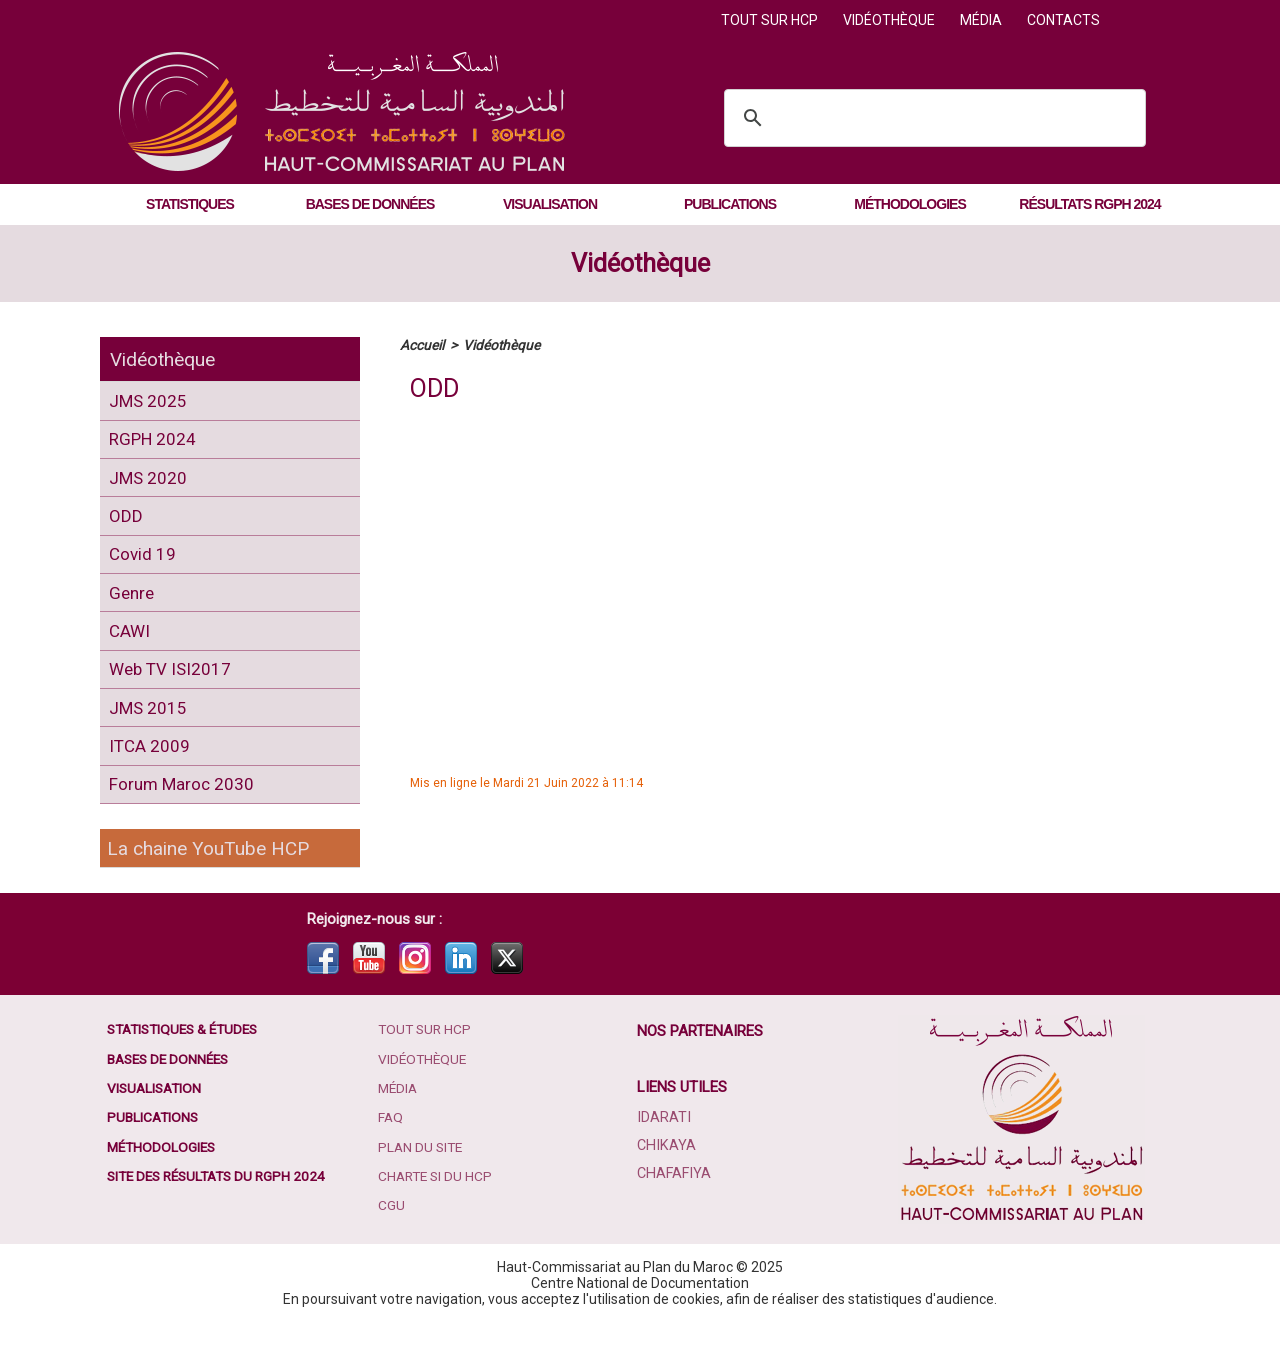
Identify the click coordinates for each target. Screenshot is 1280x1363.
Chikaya (666, 1185)
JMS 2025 (150, 402)
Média (982, 20)
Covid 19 (144, 570)
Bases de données (370, 204)
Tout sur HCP (771, 20)
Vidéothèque (890, 20)
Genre (134, 612)
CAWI (131, 654)
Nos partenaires (701, 1071)
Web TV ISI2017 (173, 696)
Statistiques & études (188, 1070)
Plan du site (423, 1190)
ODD (127, 528)
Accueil (422, 345)
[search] (932, 118)
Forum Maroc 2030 (184, 822)
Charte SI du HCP (438, 1220)
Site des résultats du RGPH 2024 (222, 1220)
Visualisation (550, 204)
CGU (392, 1250)
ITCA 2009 (151, 780)
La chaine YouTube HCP (212, 888)
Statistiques (190, 204)
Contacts (1063, 20)
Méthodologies (909, 204)
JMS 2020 (150, 486)
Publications (730, 204)
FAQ (392, 1160)
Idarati (664, 1157)
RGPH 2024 (155, 444)
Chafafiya (674, 1213)
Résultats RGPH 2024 (1089, 204)
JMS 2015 (150, 738)
